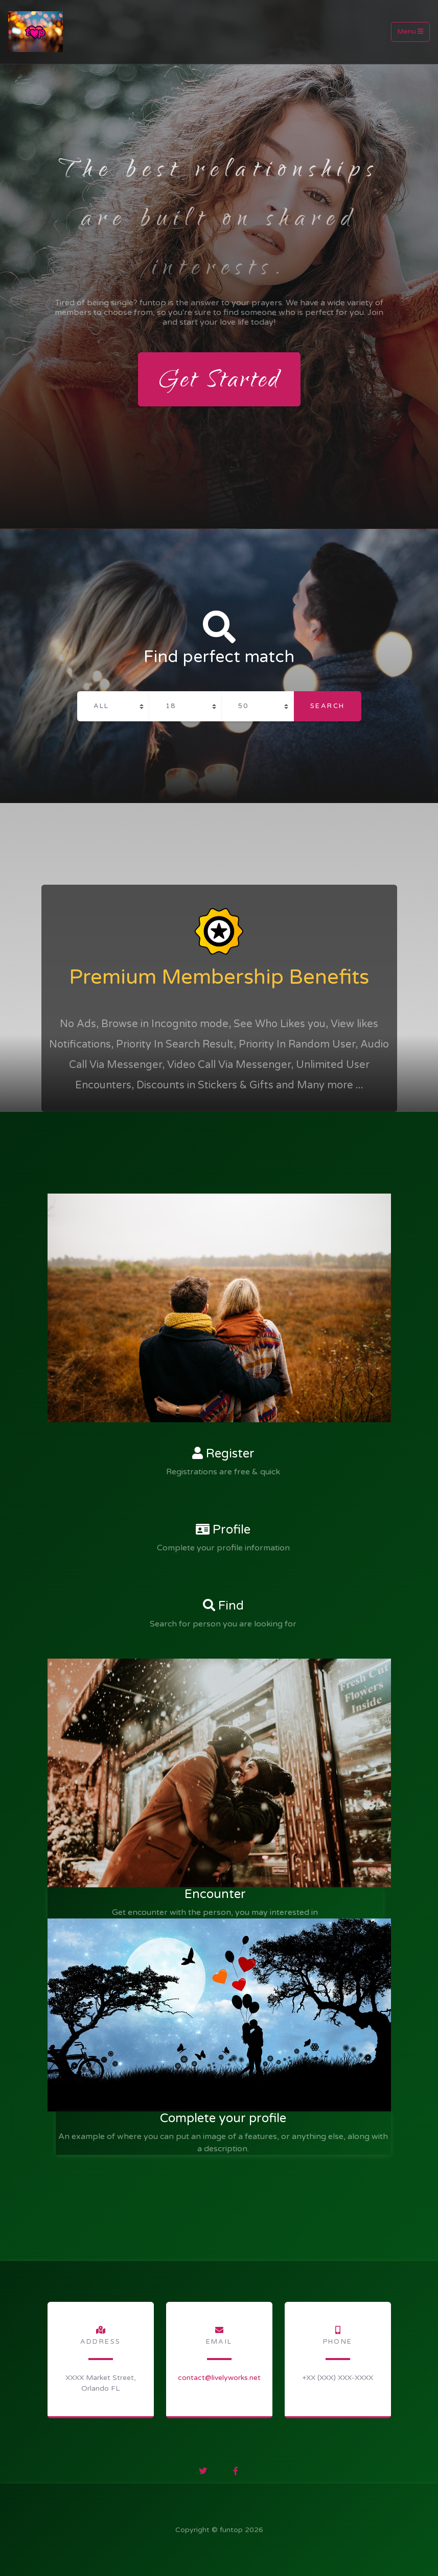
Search (327, 706)
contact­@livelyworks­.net (219, 2377)
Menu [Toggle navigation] (410, 32)
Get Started (219, 381)
